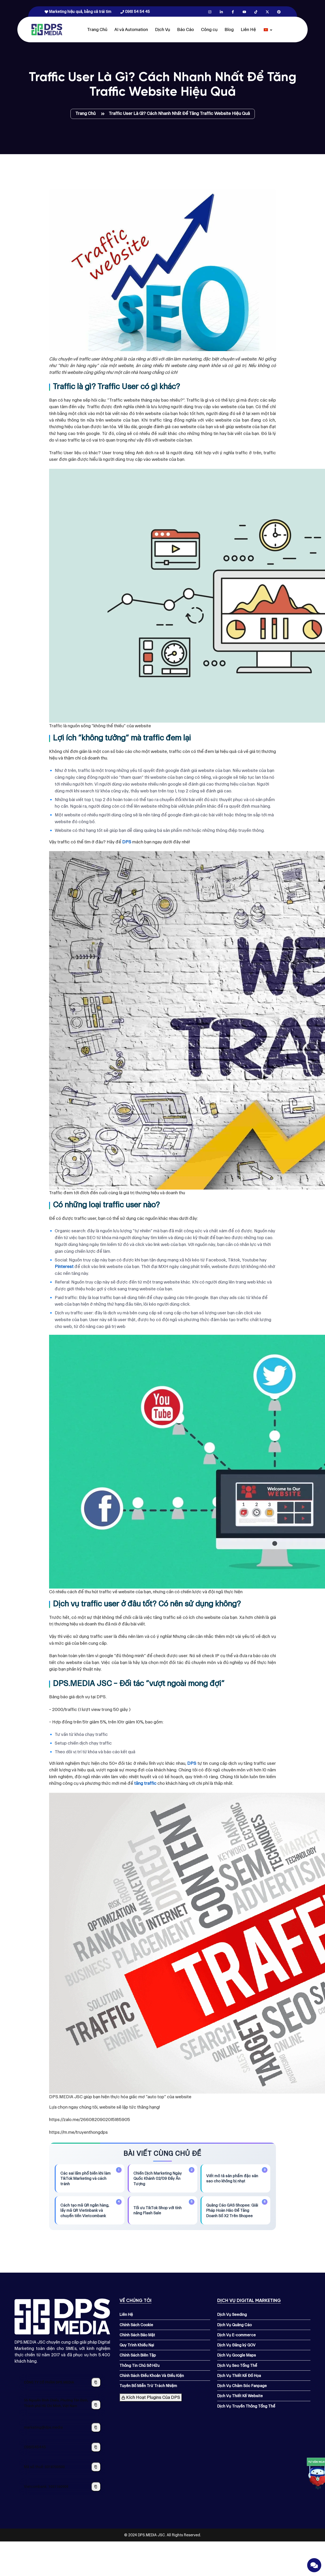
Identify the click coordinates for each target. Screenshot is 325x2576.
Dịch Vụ (162, 29)
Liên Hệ (248, 29)
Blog (229, 29)
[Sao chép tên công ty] (96, 2382)
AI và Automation (131, 29)
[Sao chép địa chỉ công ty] (96, 2405)
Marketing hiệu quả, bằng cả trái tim (78, 11)
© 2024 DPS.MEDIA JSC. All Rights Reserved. (162, 2535)
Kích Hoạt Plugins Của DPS (150, 2397)
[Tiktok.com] (256, 11)
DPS (126, 842)
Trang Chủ (97, 29)
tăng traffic (145, 1783)
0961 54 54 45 (135, 11)
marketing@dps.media (43, 2427)
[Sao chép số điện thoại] (96, 2447)
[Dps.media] (46, 29)
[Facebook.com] (233, 11)
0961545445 (35, 2447)
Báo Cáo (185, 29)
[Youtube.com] (244, 11)
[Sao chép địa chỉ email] (96, 2427)
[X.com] (267, 11)
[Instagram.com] (210, 11)
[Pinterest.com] (279, 11)
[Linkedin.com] (221, 11)
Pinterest (64, 1266)
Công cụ (209, 29)
